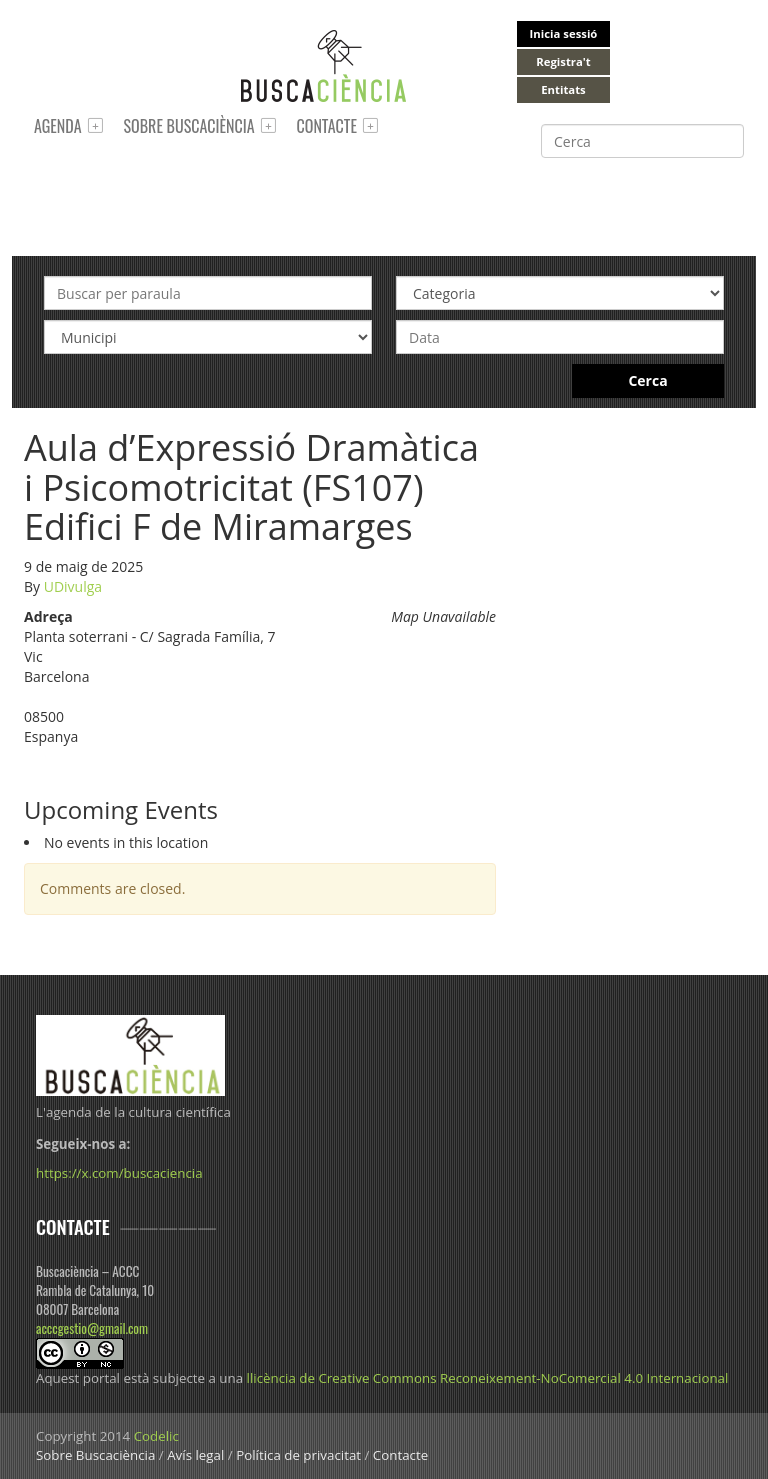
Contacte (327, 126)
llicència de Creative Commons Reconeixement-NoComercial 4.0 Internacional (488, 1378)
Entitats (563, 89)
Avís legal (195, 1455)
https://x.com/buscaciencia (119, 1173)
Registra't (563, 61)
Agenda (58, 126)
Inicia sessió (564, 33)
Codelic (156, 1436)
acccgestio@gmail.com (92, 1328)
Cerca (647, 380)
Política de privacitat (298, 1455)
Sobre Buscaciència (189, 126)
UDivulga (73, 586)
